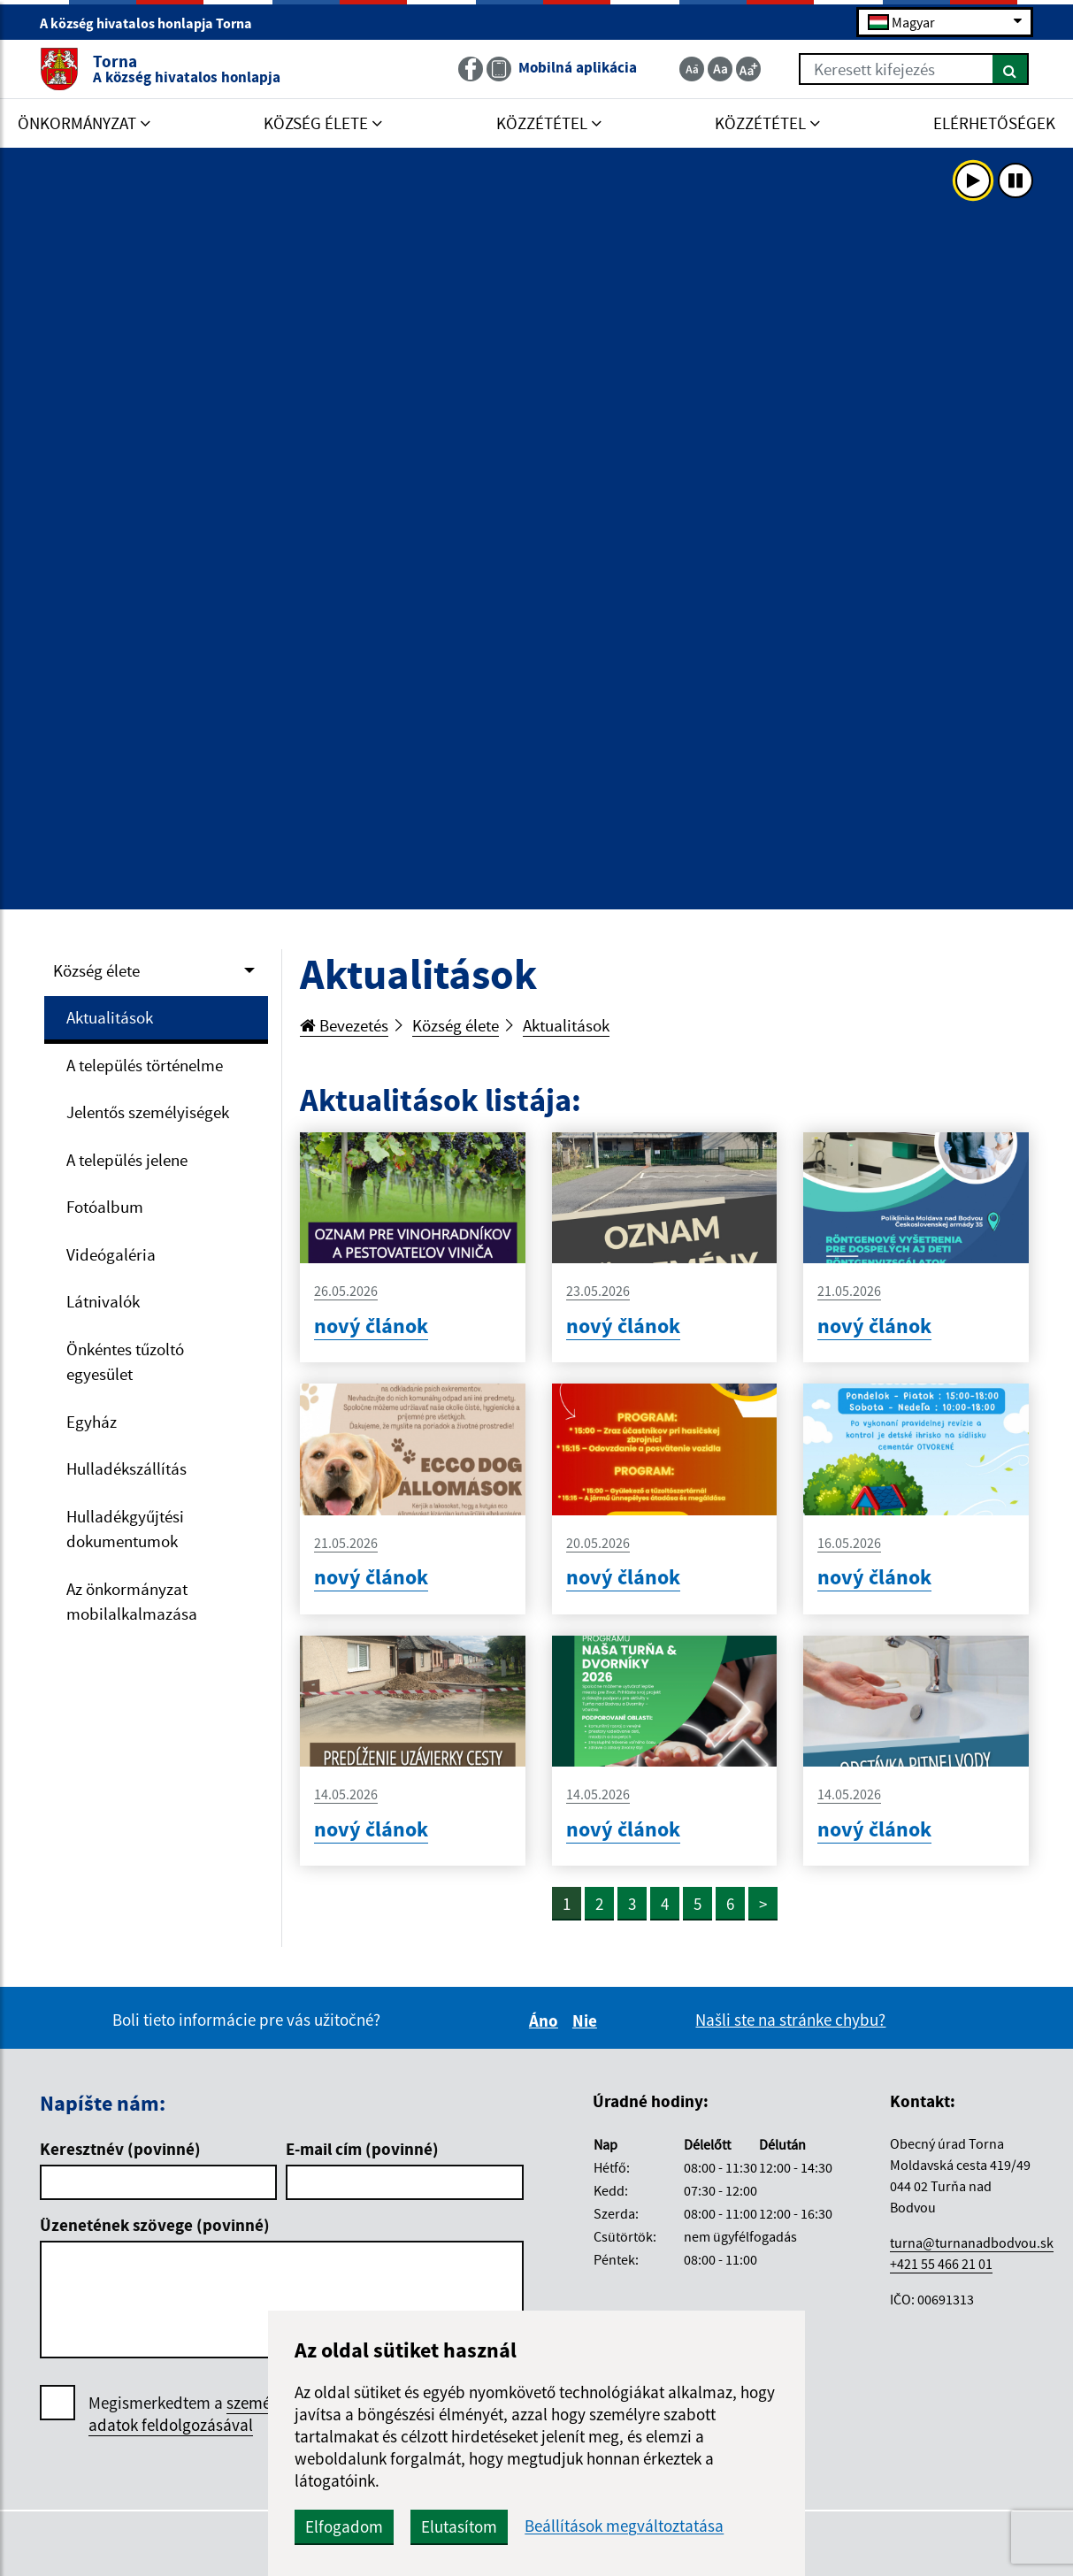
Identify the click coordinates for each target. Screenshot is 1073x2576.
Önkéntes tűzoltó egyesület (125, 1361)
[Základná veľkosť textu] (720, 69)
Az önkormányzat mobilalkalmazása (131, 1601)
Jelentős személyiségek (147, 1112)
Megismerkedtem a (193, 2414)
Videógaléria (111, 1254)
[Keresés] (1011, 69)
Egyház (91, 1421)
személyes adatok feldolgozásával (193, 2413)
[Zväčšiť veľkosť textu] (748, 69)
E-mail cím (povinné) (362, 2148)
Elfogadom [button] (344, 2526)
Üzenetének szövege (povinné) (155, 2224)
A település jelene (127, 1159)
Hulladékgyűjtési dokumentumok (125, 1529)
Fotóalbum (104, 1206)
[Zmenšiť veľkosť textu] (691, 69)
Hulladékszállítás (126, 1468)
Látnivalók (103, 1301)
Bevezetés (344, 1025)
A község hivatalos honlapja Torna (153, 23)
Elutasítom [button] (459, 2526)
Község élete (96, 970)
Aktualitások (109, 1017)
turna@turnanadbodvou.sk (972, 2242)
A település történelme (144, 1065)
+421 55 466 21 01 (941, 2264)
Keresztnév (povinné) (120, 2148)
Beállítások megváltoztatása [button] (624, 2526)
